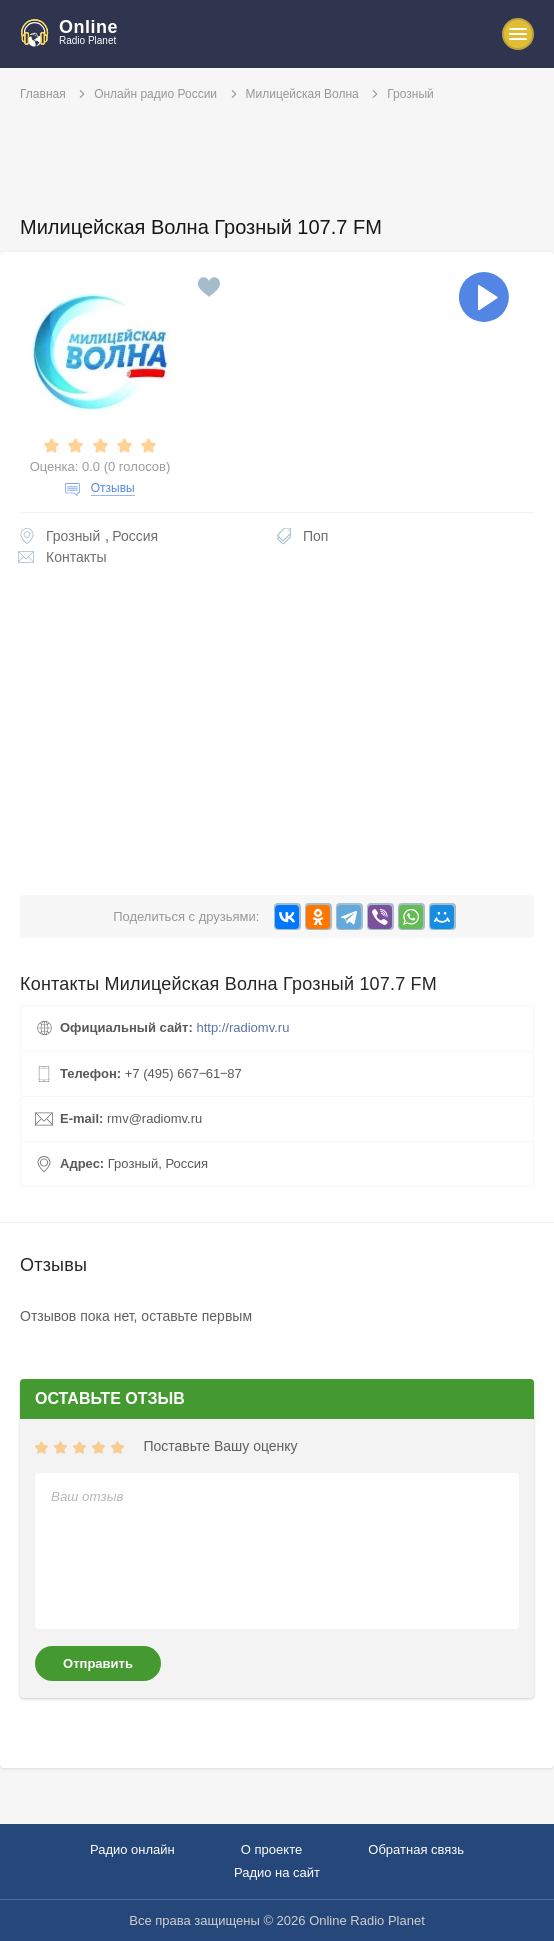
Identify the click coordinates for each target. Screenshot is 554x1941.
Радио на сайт (277, 1872)
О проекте (271, 1849)
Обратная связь (416, 1849)
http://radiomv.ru (242, 1027)
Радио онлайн (132, 1849)
